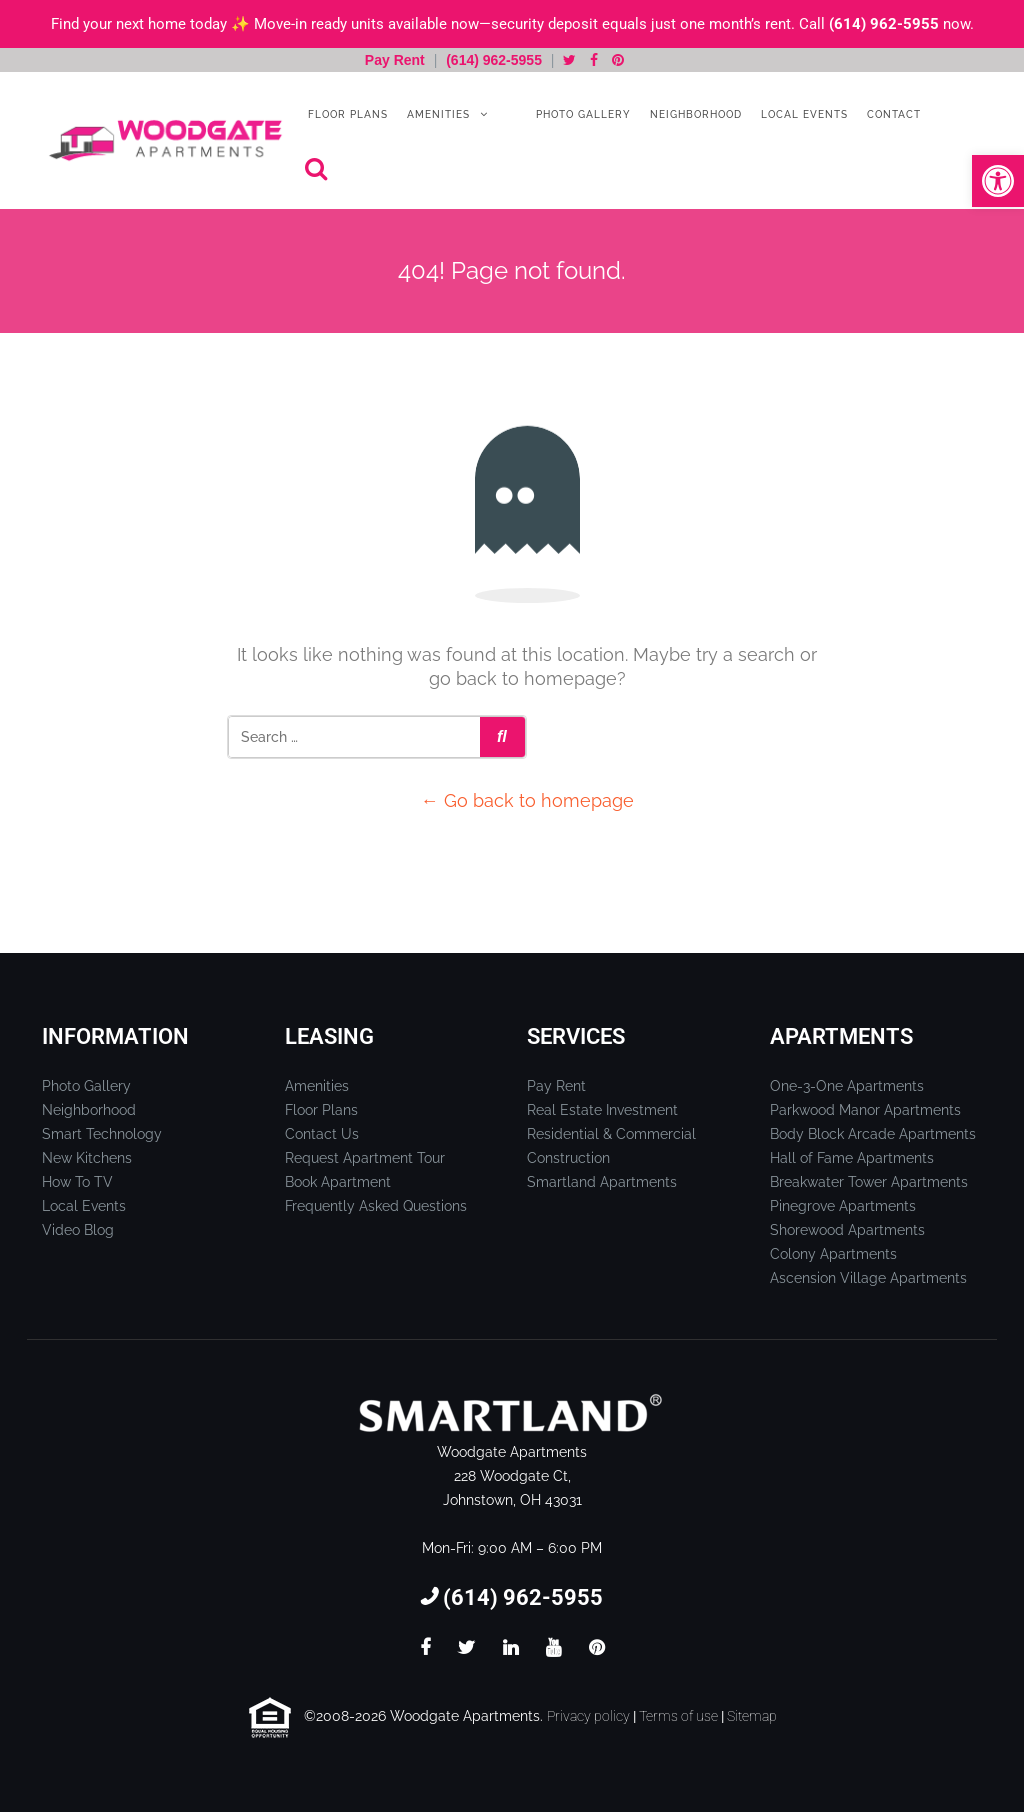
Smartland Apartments (602, 1182)
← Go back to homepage (527, 800)
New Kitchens (87, 1158)
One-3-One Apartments (847, 1086)
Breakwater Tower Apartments (869, 1182)
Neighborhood (694, 114)
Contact (892, 114)
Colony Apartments (833, 1254)
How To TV (77, 1182)
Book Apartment (338, 1182)
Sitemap (752, 1716)
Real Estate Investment (602, 1110)
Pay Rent (397, 60)
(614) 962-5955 (884, 24)
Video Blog (78, 1230)
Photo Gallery (581, 114)
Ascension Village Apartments (868, 1278)
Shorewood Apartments (847, 1230)
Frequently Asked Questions (376, 1206)
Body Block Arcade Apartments (873, 1134)
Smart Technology (102, 1134)
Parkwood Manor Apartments (865, 1110)
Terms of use (678, 1716)
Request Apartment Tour (365, 1158)
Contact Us (322, 1134)
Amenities (436, 114)
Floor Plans (346, 114)
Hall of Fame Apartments (852, 1158)
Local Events (802, 114)
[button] (998, 181)
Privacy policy (588, 1716)
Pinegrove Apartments (843, 1206)
